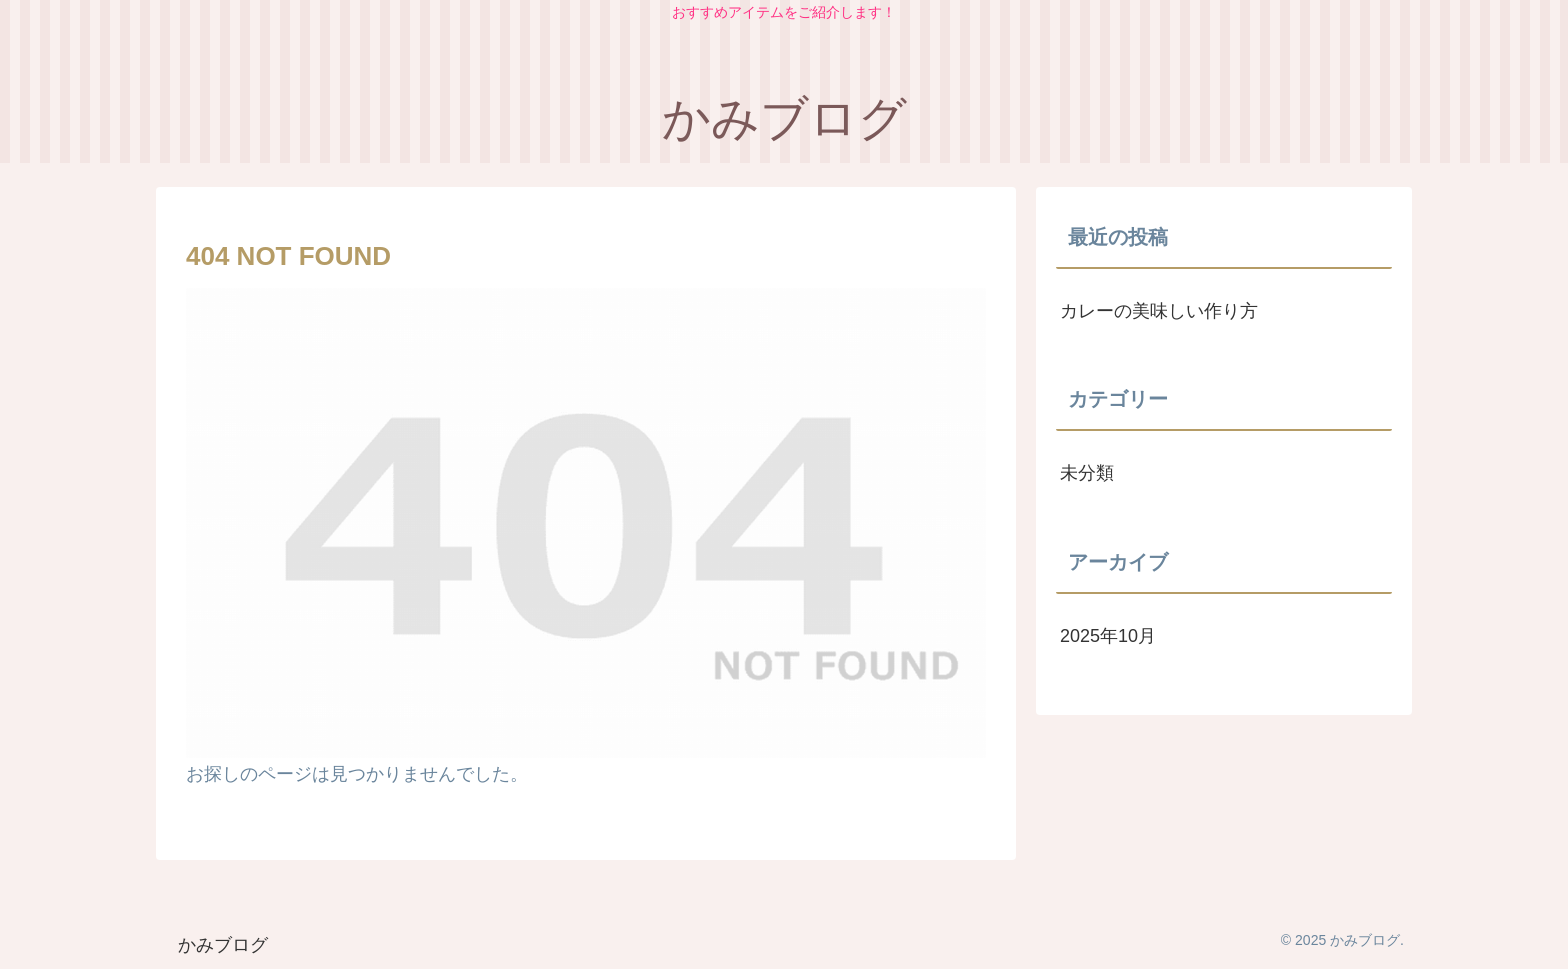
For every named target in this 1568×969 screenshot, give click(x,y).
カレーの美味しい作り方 (1159, 311)
